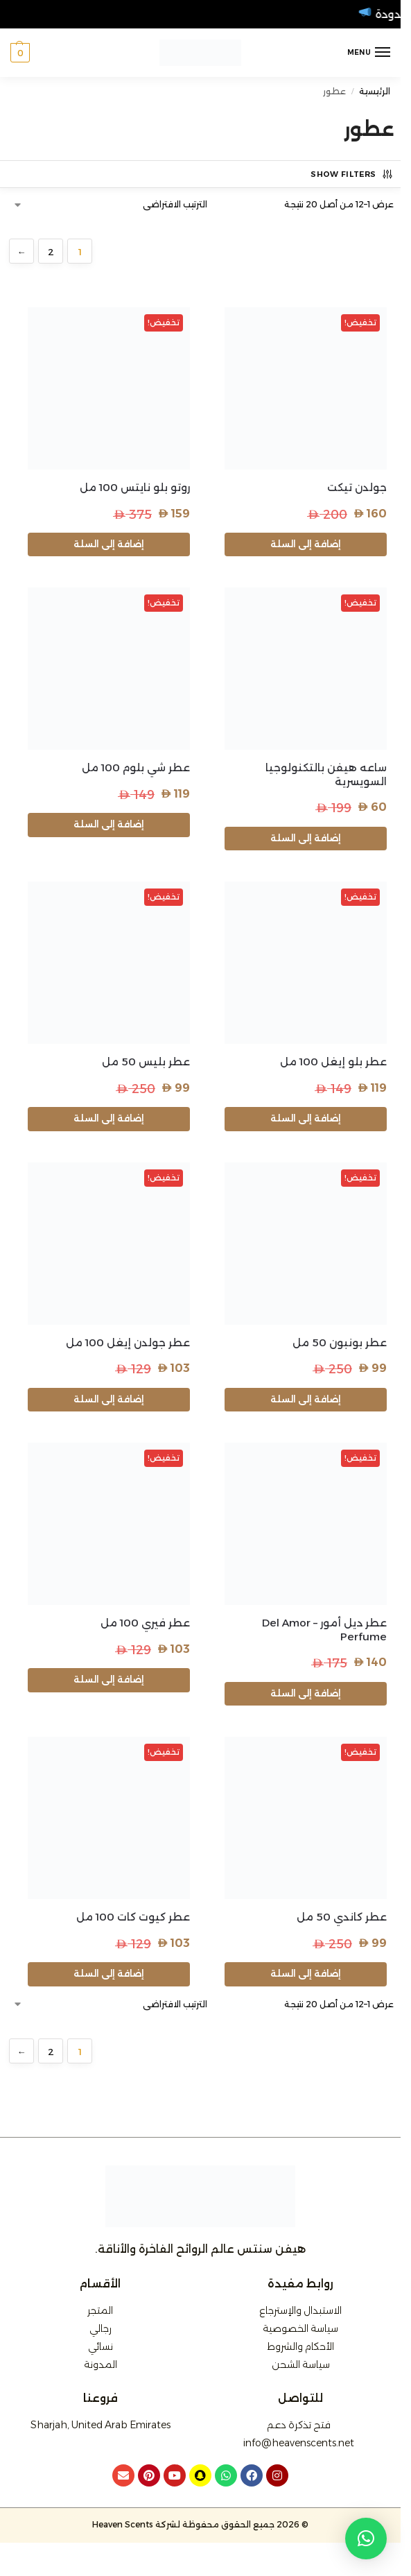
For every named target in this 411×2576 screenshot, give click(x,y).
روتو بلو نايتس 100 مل (135, 487)
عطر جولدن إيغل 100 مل (128, 1342)
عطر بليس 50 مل (146, 1061)
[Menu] (369, 52)
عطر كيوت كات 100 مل (133, 1916)
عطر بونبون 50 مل (339, 1342)
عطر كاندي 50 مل (342, 1916)
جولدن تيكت (357, 487)
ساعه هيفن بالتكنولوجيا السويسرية (326, 774)
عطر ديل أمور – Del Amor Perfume (324, 1629)
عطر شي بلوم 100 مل (136, 767)
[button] (20, 52)
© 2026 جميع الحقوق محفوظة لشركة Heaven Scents (200, 2524)
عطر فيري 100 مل (145, 1622)
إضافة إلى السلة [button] (305, 544)
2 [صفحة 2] (51, 251)
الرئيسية (374, 91)
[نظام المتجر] (110, 204)
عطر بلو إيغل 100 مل (333, 1061)
